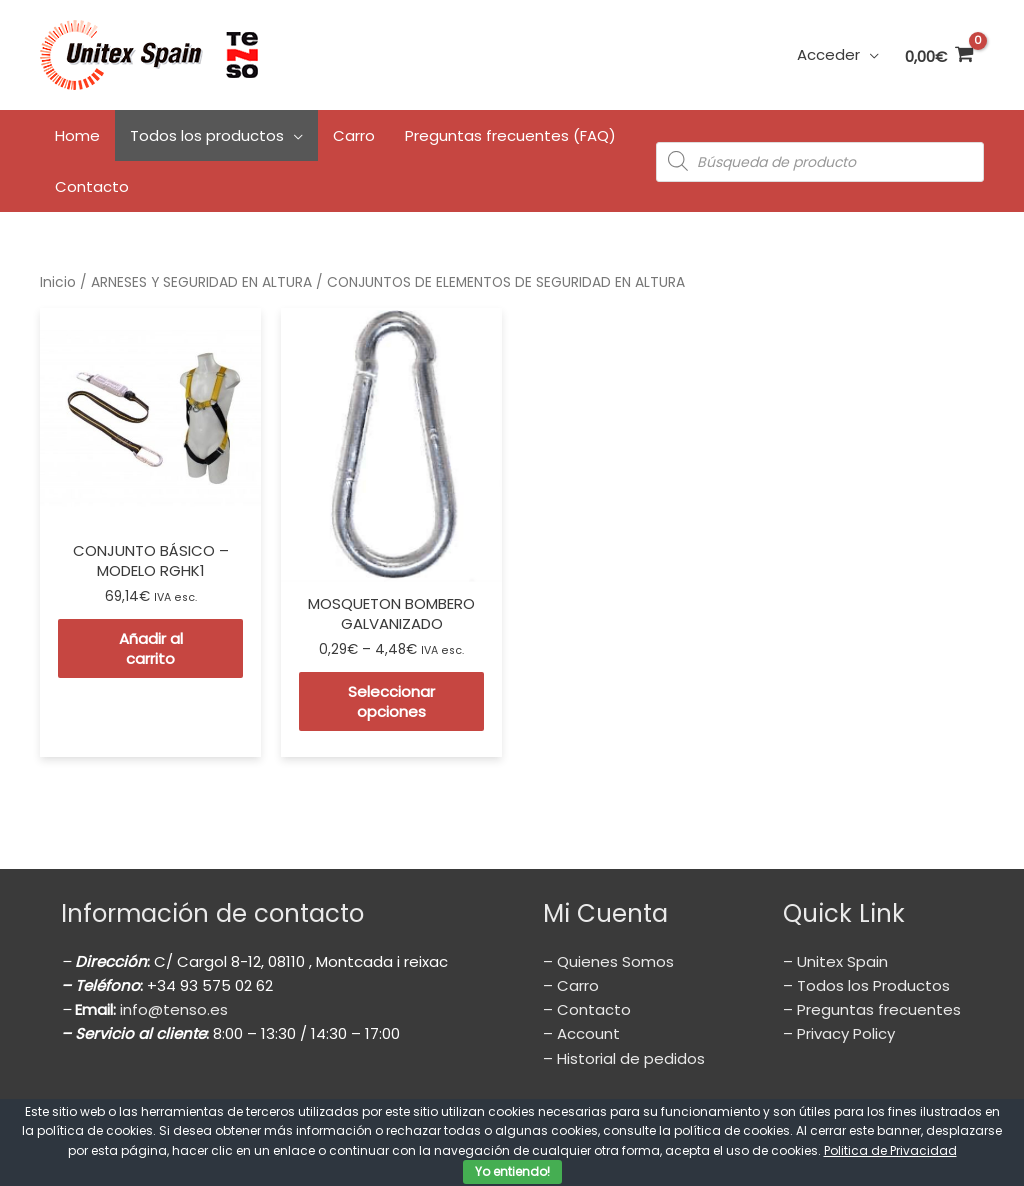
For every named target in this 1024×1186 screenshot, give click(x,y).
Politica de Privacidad (890, 1150)
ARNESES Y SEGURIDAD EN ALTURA (201, 282)
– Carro (571, 985)
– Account (581, 1033)
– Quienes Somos (608, 961)
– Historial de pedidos (624, 1058)
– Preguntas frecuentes (872, 1009)
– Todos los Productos (866, 985)
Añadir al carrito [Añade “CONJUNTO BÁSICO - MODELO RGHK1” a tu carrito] (151, 648)
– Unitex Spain (835, 961)
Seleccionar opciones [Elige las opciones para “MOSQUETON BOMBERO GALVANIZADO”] (391, 701)
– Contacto (587, 1009)
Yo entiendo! (512, 1171)
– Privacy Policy (839, 1033)
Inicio (58, 282)
